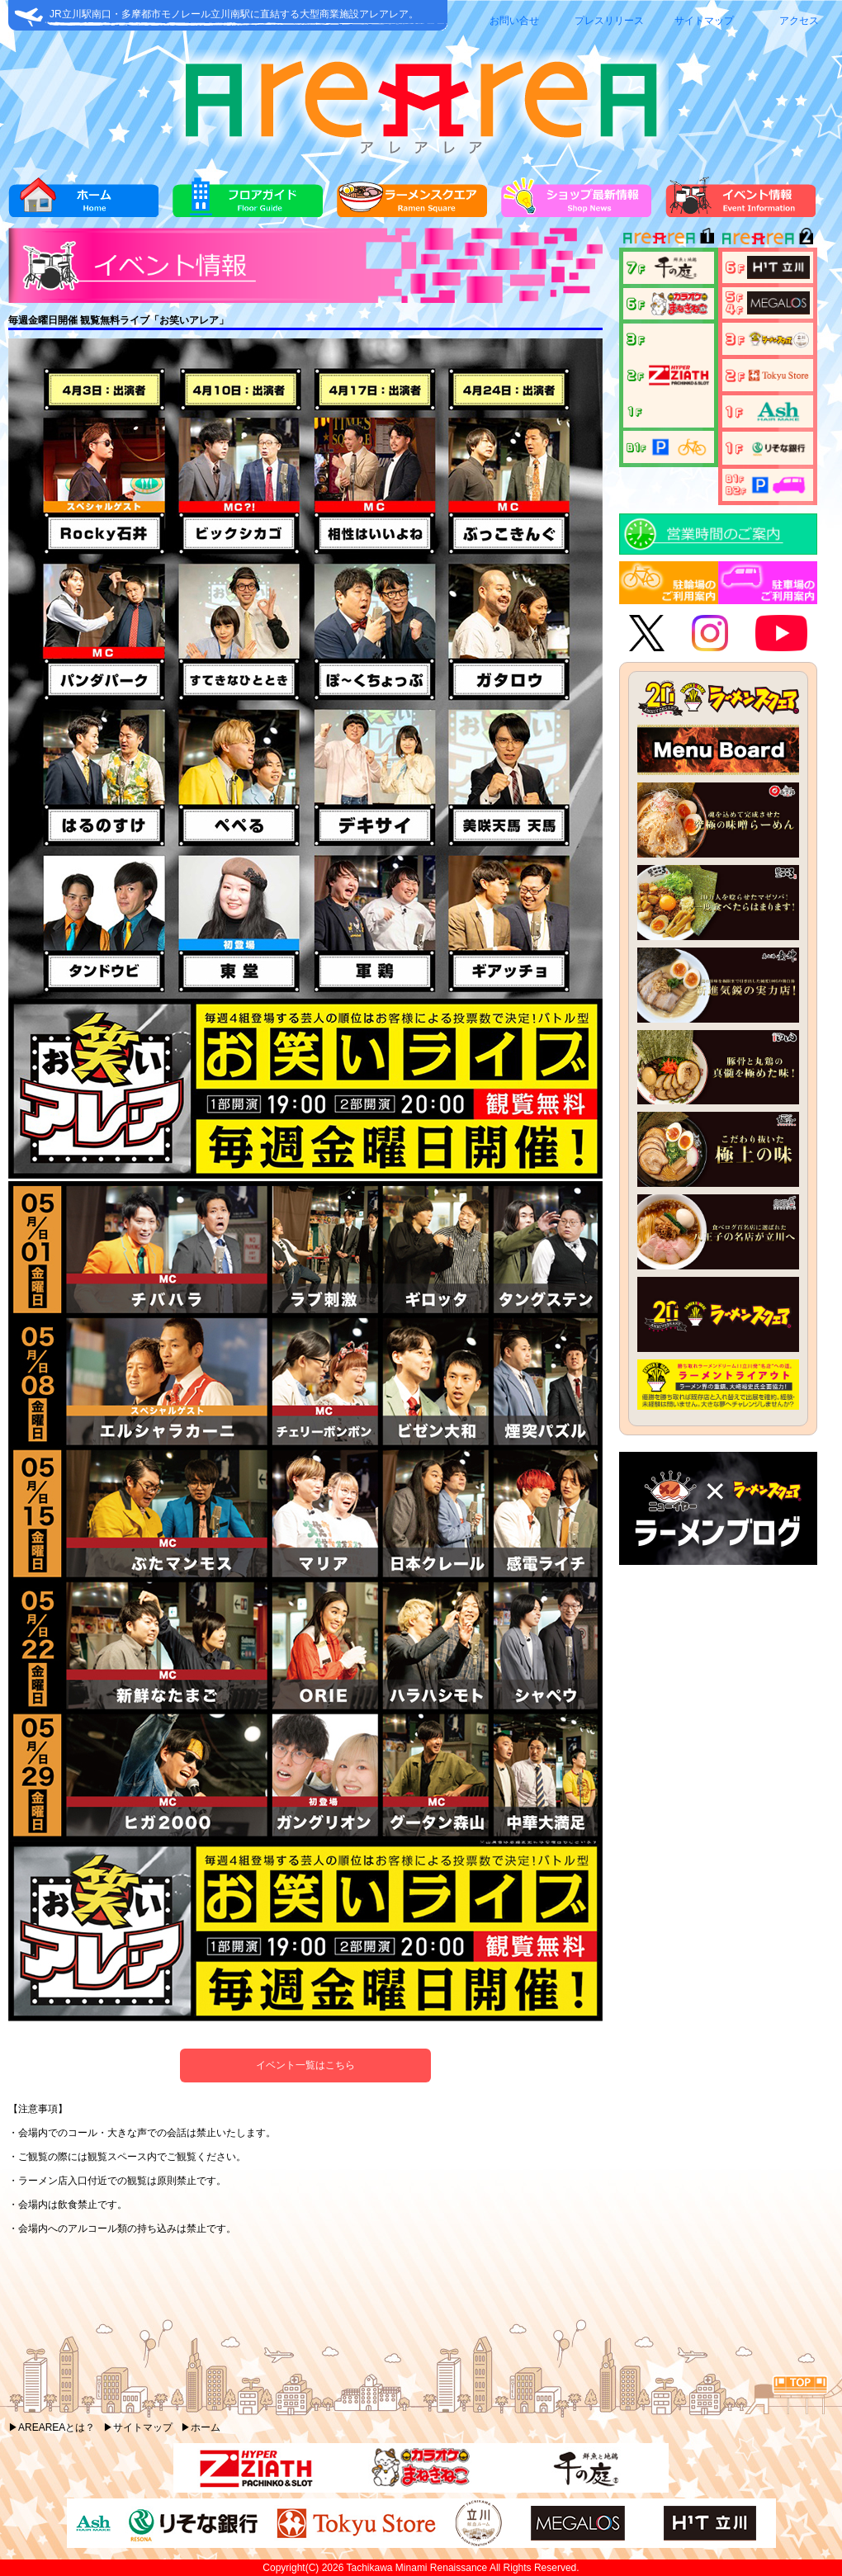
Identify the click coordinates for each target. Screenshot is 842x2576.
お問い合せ (514, 20)
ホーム (205, 2427)
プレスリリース (609, 20)
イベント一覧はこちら (305, 2065)
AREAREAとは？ (56, 2427)
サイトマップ (704, 20)
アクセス (799, 20)
